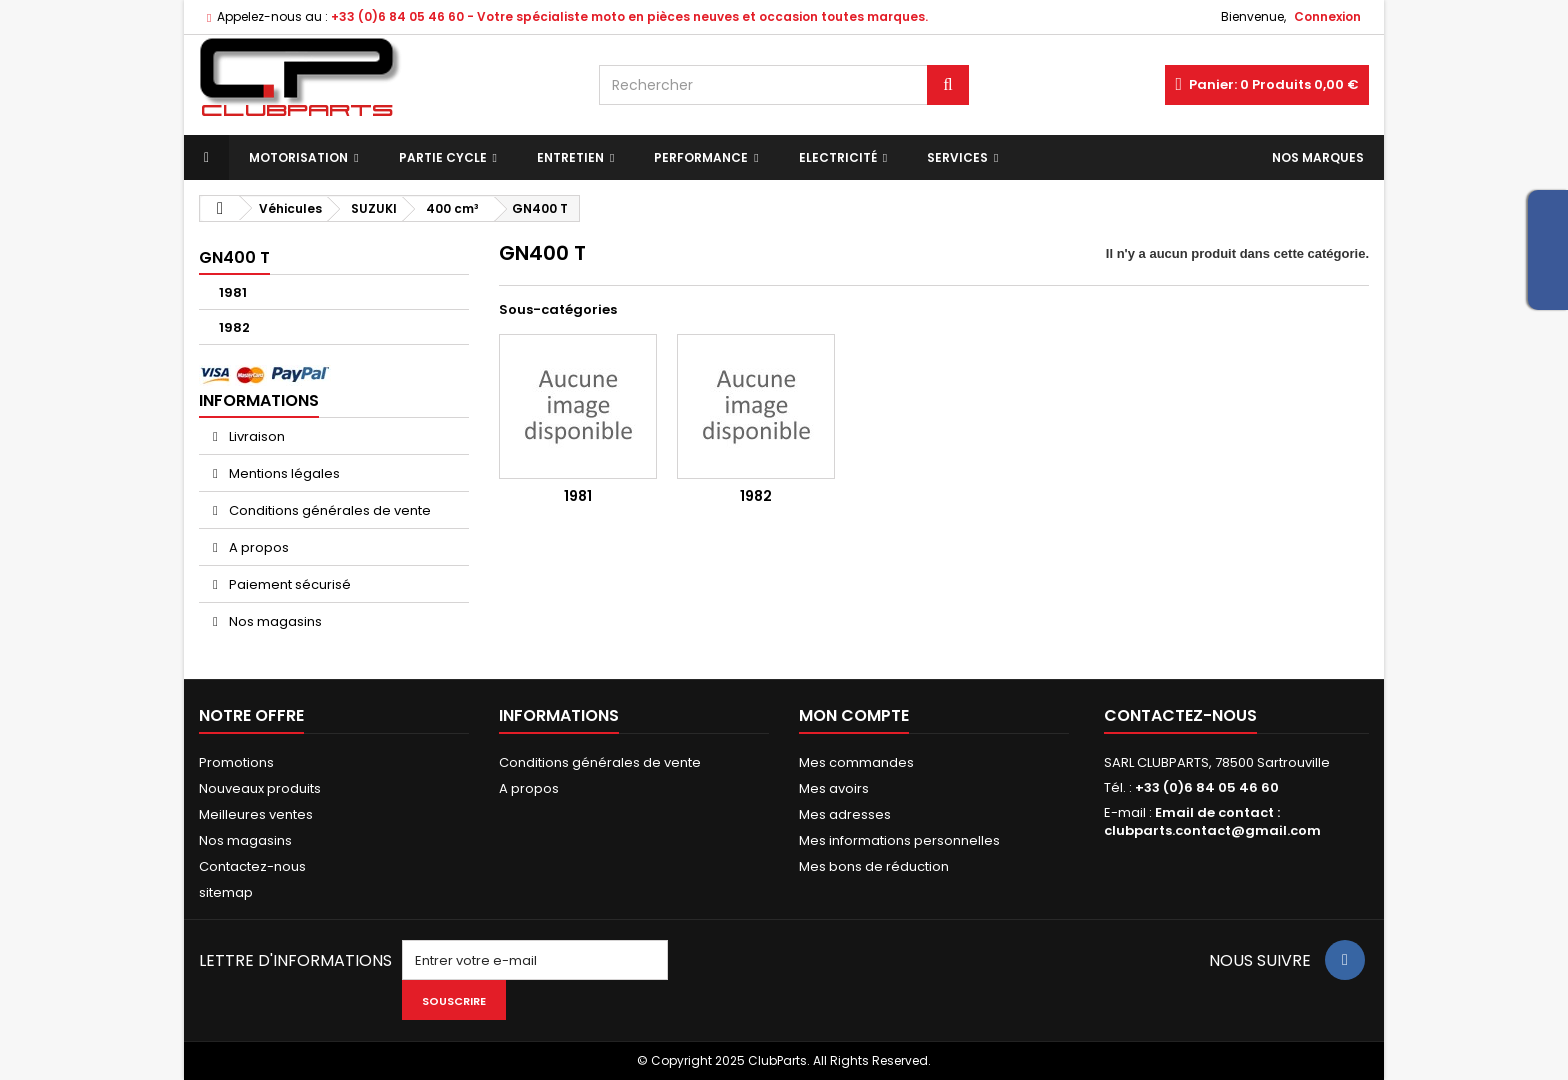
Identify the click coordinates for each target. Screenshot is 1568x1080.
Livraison (255, 436)
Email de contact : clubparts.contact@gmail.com (1212, 821)
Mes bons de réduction (874, 866)
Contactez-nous (252, 866)
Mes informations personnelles (899, 840)
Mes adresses (845, 814)
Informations (259, 400)
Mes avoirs (834, 788)
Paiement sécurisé (288, 584)
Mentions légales (283, 473)
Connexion (1327, 16)
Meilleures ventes (256, 814)
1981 (233, 292)
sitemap (226, 892)
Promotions (236, 762)
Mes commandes (856, 762)
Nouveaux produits (260, 788)
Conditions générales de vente (328, 510)
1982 (234, 327)
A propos (257, 547)
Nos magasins (274, 621)
